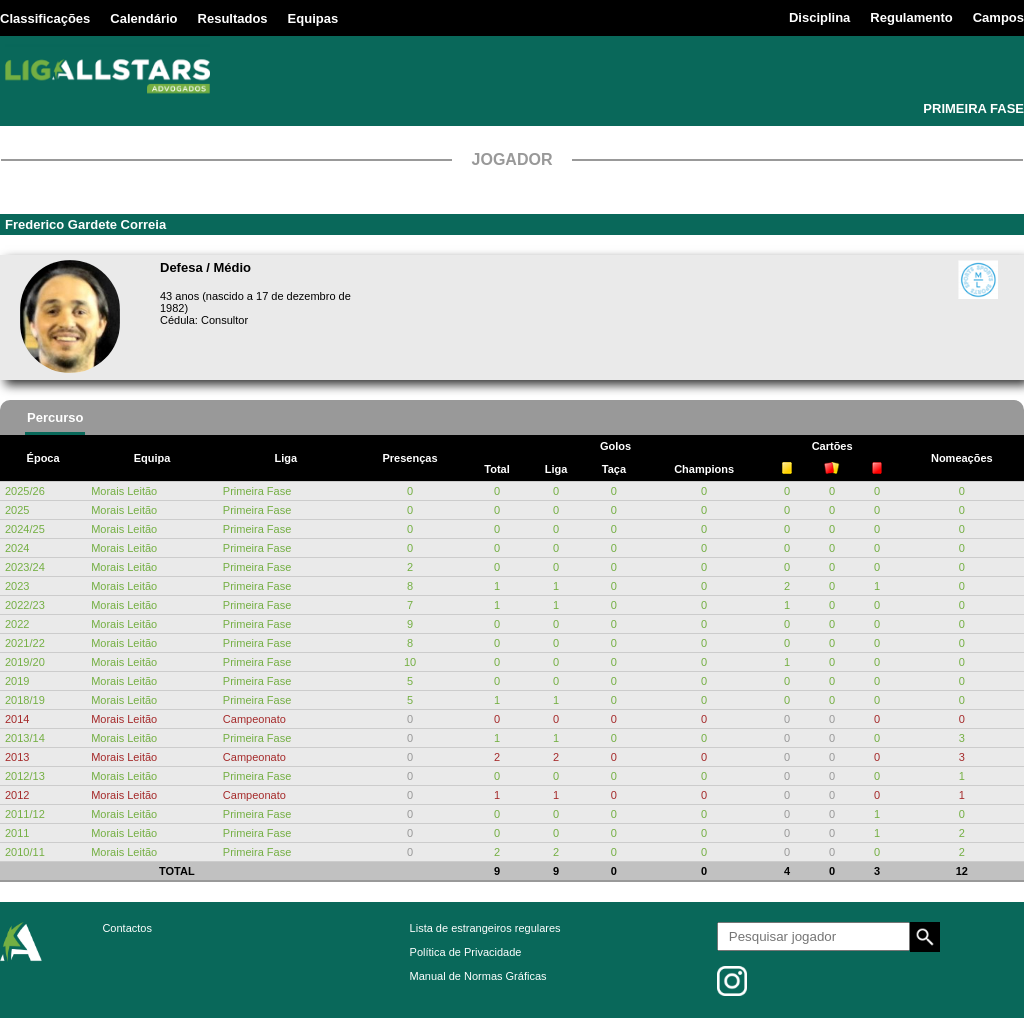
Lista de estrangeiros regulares (485, 928)
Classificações (45, 18)
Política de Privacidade (466, 952)
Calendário (143, 18)
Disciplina (819, 17)
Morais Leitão (124, 491)
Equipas (313, 18)
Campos (998, 17)
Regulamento (911, 17)
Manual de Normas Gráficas (478, 976)
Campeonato (254, 719)
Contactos (127, 928)
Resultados (233, 18)
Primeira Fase (257, 491)
